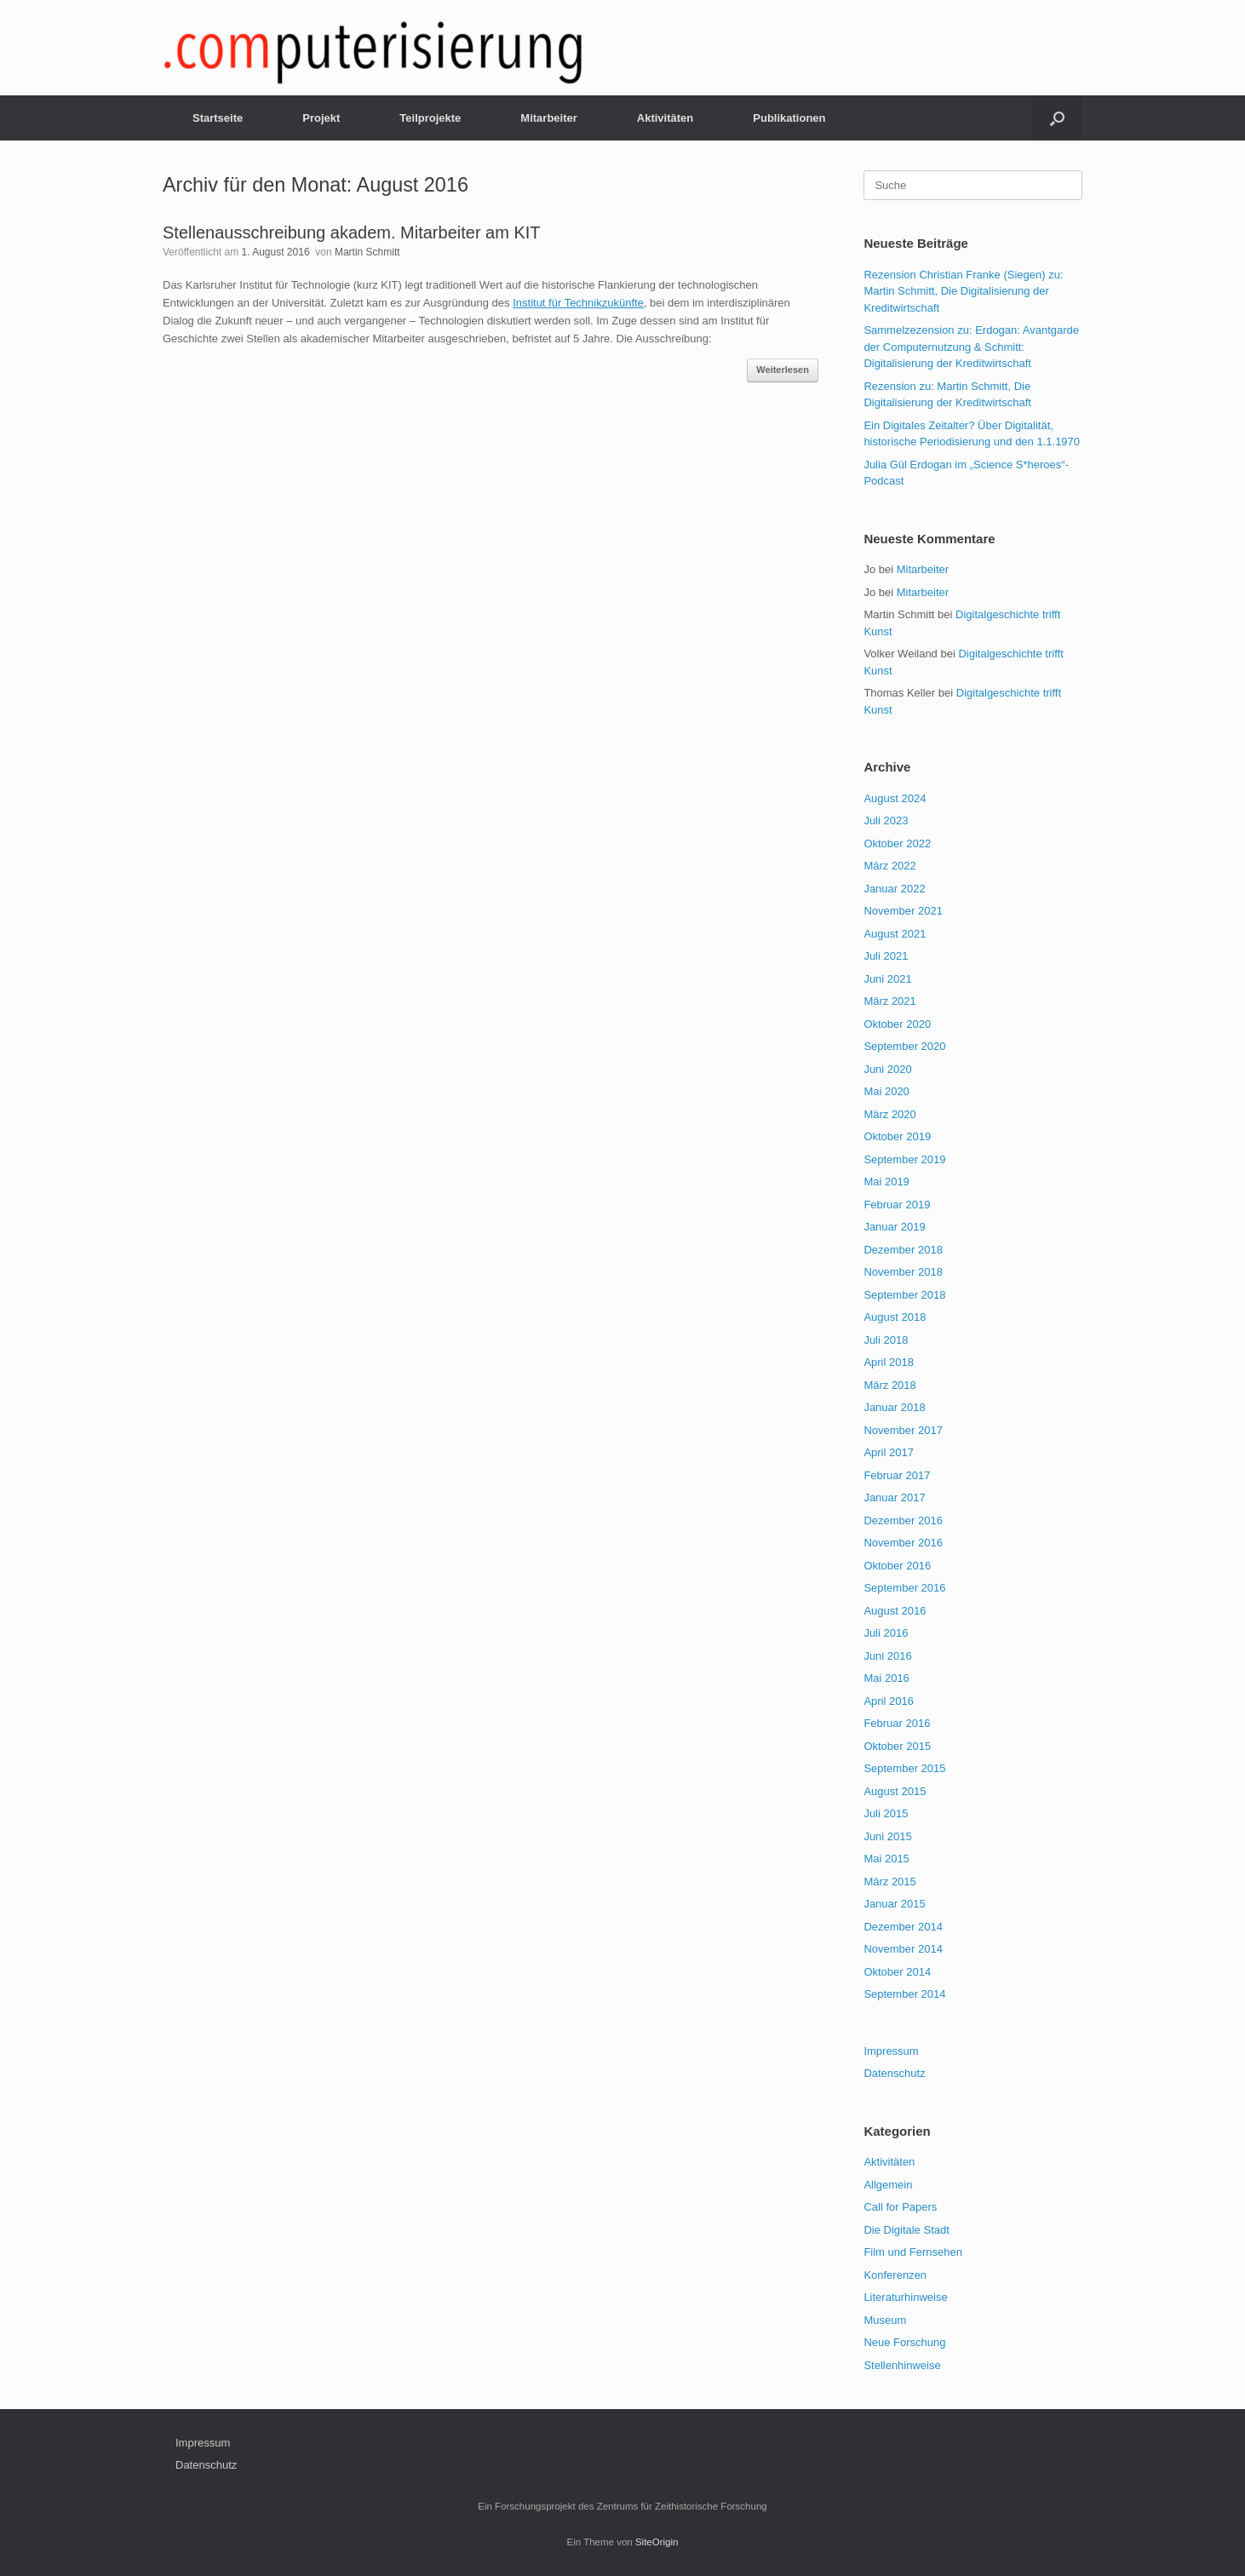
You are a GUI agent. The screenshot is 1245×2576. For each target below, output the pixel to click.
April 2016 (888, 1701)
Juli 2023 (885, 820)
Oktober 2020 (897, 1024)
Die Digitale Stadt (906, 2229)
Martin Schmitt (367, 252)
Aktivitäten (665, 118)
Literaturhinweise (905, 2297)
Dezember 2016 (903, 1520)
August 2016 (894, 1610)
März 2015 (889, 1881)
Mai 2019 (886, 1181)
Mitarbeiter (548, 118)
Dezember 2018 (903, 1249)
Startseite (217, 118)
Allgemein (887, 2184)
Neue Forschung (904, 2342)
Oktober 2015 (897, 1746)
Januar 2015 (894, 1903)
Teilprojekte (430, 118)
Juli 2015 (885, 1813)
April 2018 (888, 1362)
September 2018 (904, 1294)
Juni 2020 (887, 1069)
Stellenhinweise (901, 2365)
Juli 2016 (885, 1632)
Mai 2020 (886, 1091)
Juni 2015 (887, 1836)
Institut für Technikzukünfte (578, 302)
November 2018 (903, 1271)
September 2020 (904, 1046)
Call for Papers (900, 2206)
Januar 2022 (894, 888)
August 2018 (894, 1317)
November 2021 (903, 910)
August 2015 (894, 1791)
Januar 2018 (894, 1407)
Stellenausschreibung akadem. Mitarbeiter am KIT (352, 232)
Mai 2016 (886, 1678)
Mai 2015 (886, 1858)
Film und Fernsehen (912, 2252)
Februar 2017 (896, 1475)
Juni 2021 (887, 978)
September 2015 (904, 1768)
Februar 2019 (896, 1204)
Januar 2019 (894, 1226)
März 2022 (889, 865)
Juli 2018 (885, 1340)
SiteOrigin (657, 2542)
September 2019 (904, 1159)
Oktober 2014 (897, 1971)
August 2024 (894, 798)
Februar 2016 (896, 1723)
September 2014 (904, 1994)
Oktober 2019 (897, 1136)
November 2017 (903, 1430)
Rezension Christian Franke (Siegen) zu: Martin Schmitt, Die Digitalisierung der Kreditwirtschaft (963, 291)
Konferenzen (895, 2275)
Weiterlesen (782, 369)
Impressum (890, 2051)
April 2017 (888, 1452)
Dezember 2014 (903, 1926)
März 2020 (889, 1114)
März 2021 (889, 1001)
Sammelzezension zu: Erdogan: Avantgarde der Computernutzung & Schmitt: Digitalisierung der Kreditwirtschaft (971, 347)
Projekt (321, 118)
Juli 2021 (885, 956)
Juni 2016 (887, 1655)
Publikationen (789, 118)
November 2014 (903, 1948)
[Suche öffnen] (1057, 118)
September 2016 (904, 1587)
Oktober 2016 (897, 1565)
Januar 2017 (894, 1497)
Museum (884, 2320)
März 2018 (889, 1385)
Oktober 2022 (897, 843)
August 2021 (894, 933)
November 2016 (903, 1542)
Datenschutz (894, 2073)
